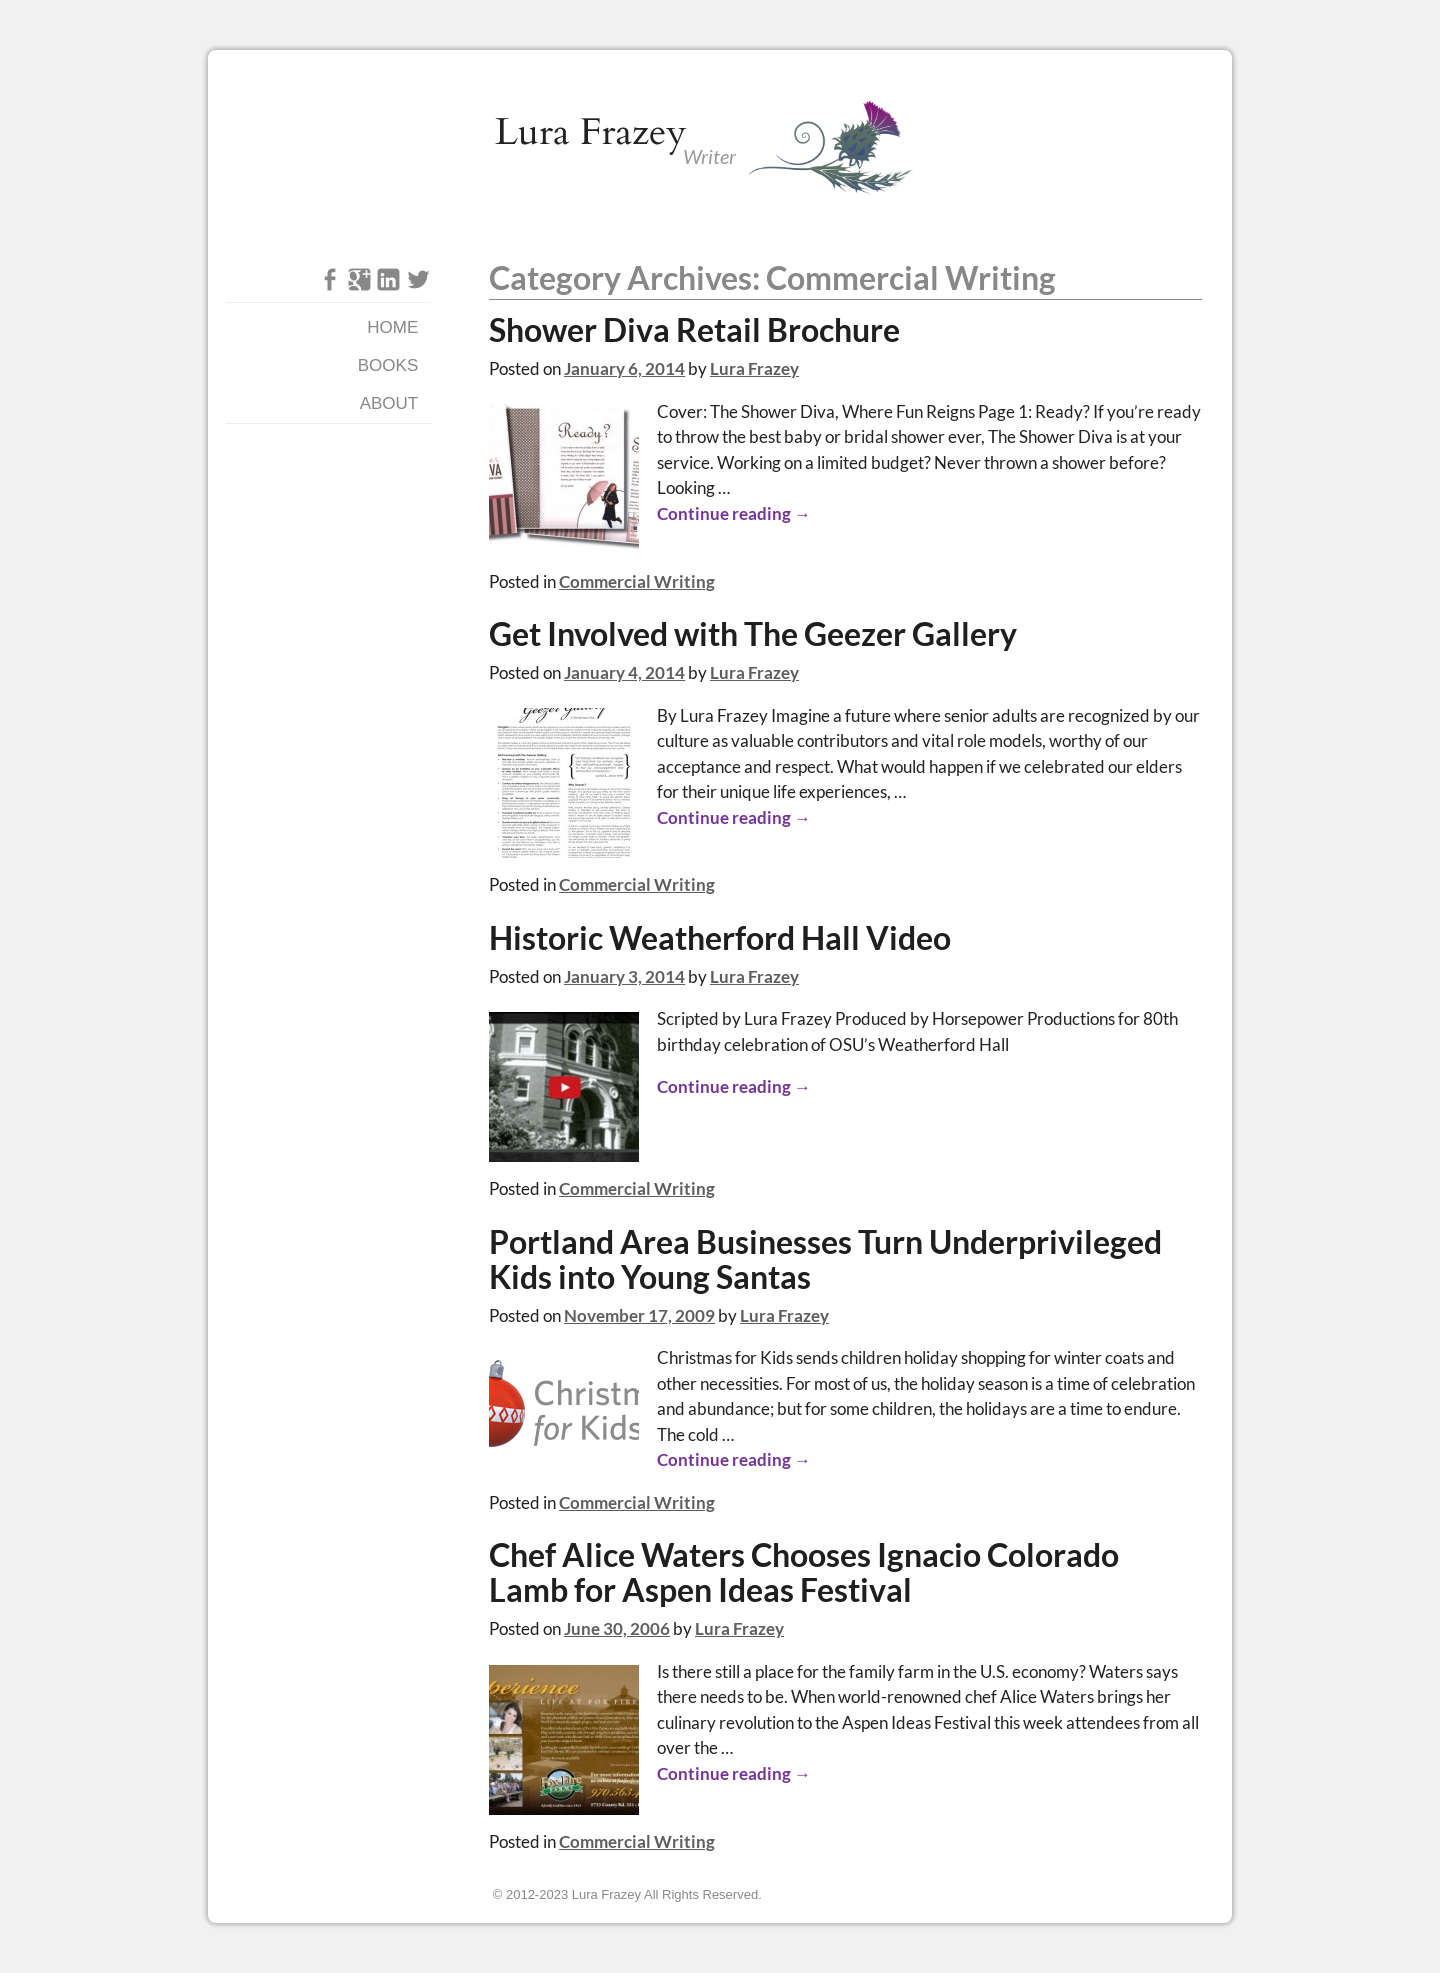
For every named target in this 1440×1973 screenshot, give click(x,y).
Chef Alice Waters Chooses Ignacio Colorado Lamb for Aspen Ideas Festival (804, 1572)
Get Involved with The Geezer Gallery (753, 634)
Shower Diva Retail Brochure (694, 330)
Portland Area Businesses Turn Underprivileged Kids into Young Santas (825, 1259)
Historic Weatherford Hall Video (720, 938)
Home (392, 327)
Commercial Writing (637, 581)
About (389, 403)
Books (388, 365)
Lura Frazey (591, 132)
